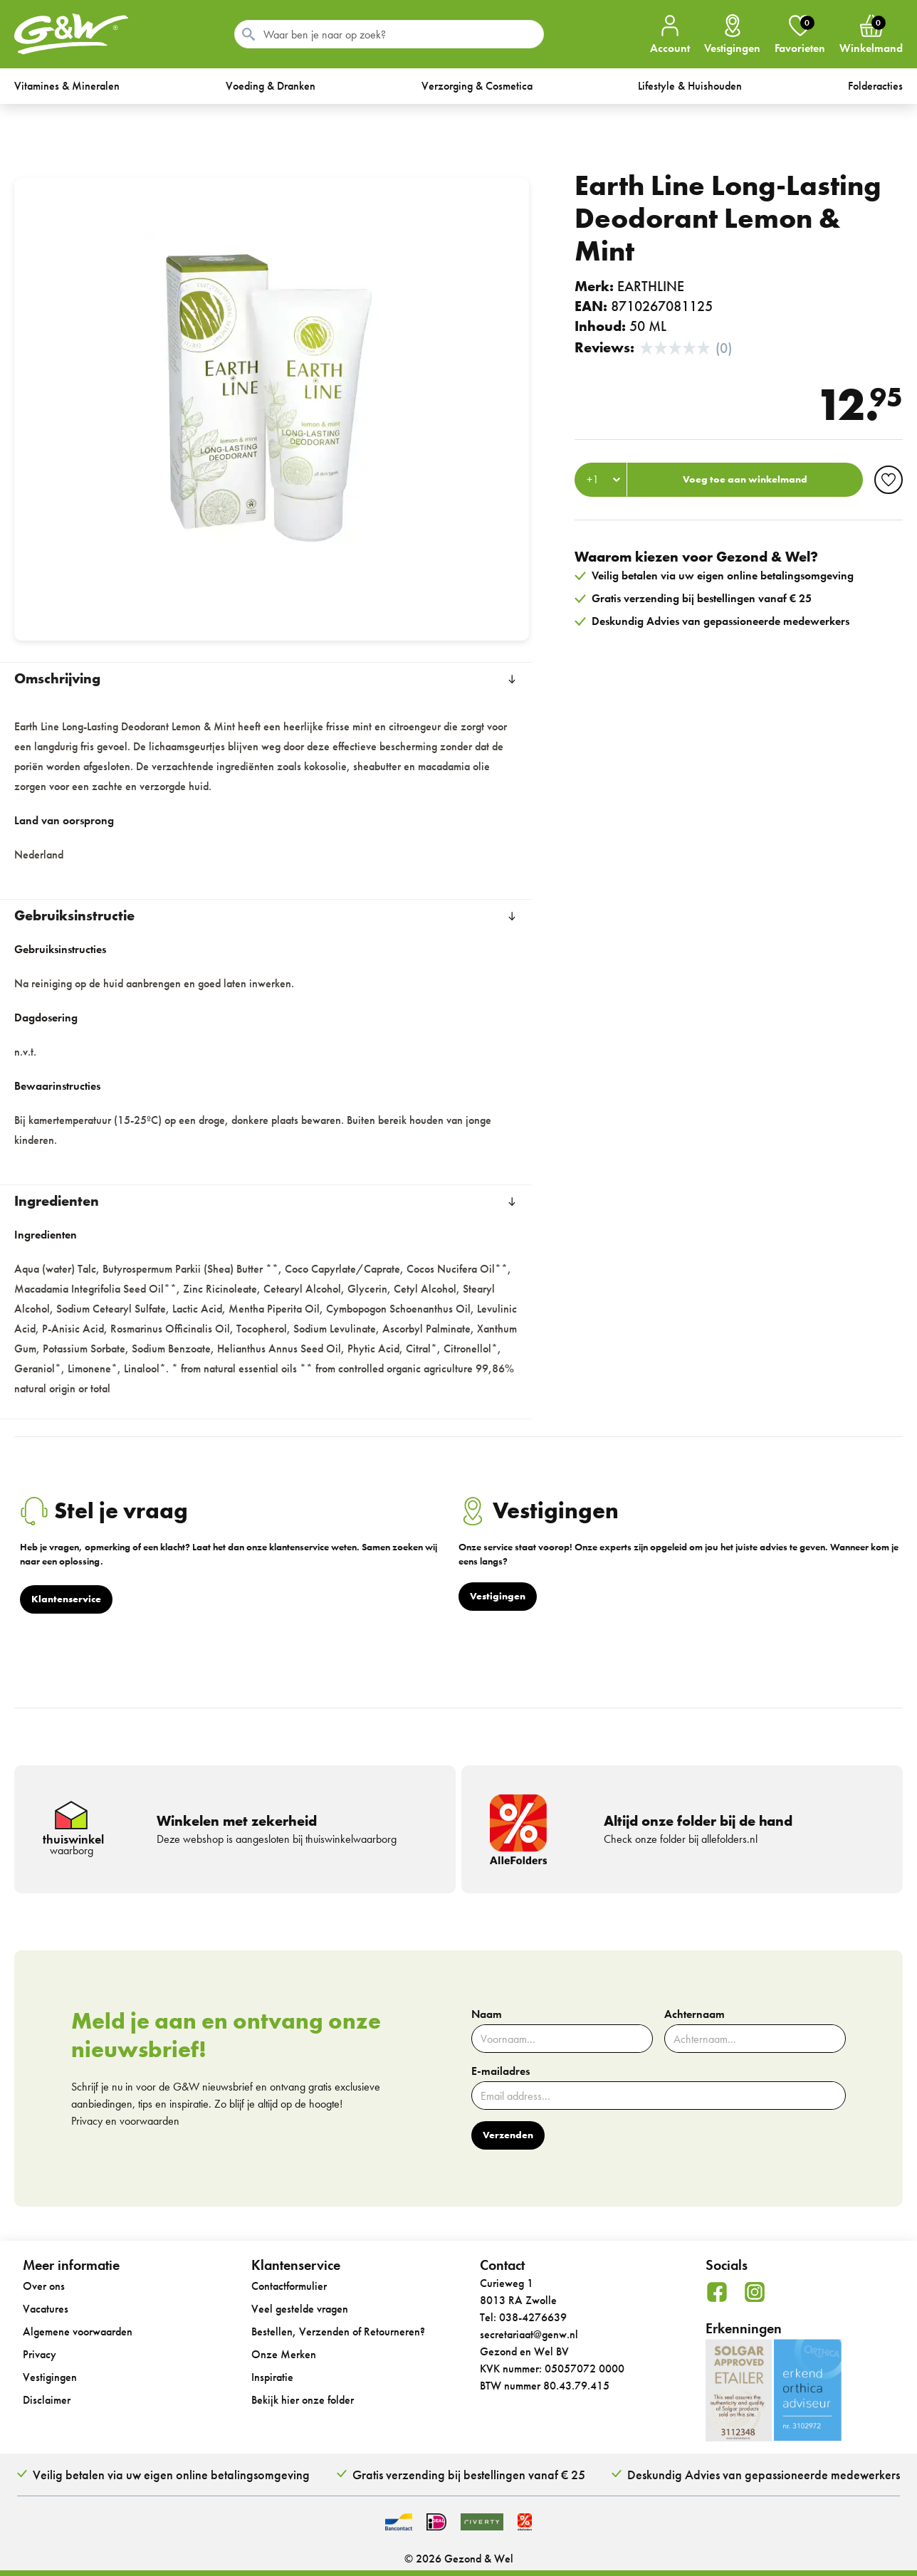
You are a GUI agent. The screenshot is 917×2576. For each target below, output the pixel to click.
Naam (486, 2014)
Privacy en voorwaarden (125, 2120)
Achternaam (694, 2014)
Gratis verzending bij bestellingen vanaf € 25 (468, 2474)
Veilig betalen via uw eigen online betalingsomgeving (171, 2474)
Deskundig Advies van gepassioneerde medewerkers (763, 2474)
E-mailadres (500, 2071)
